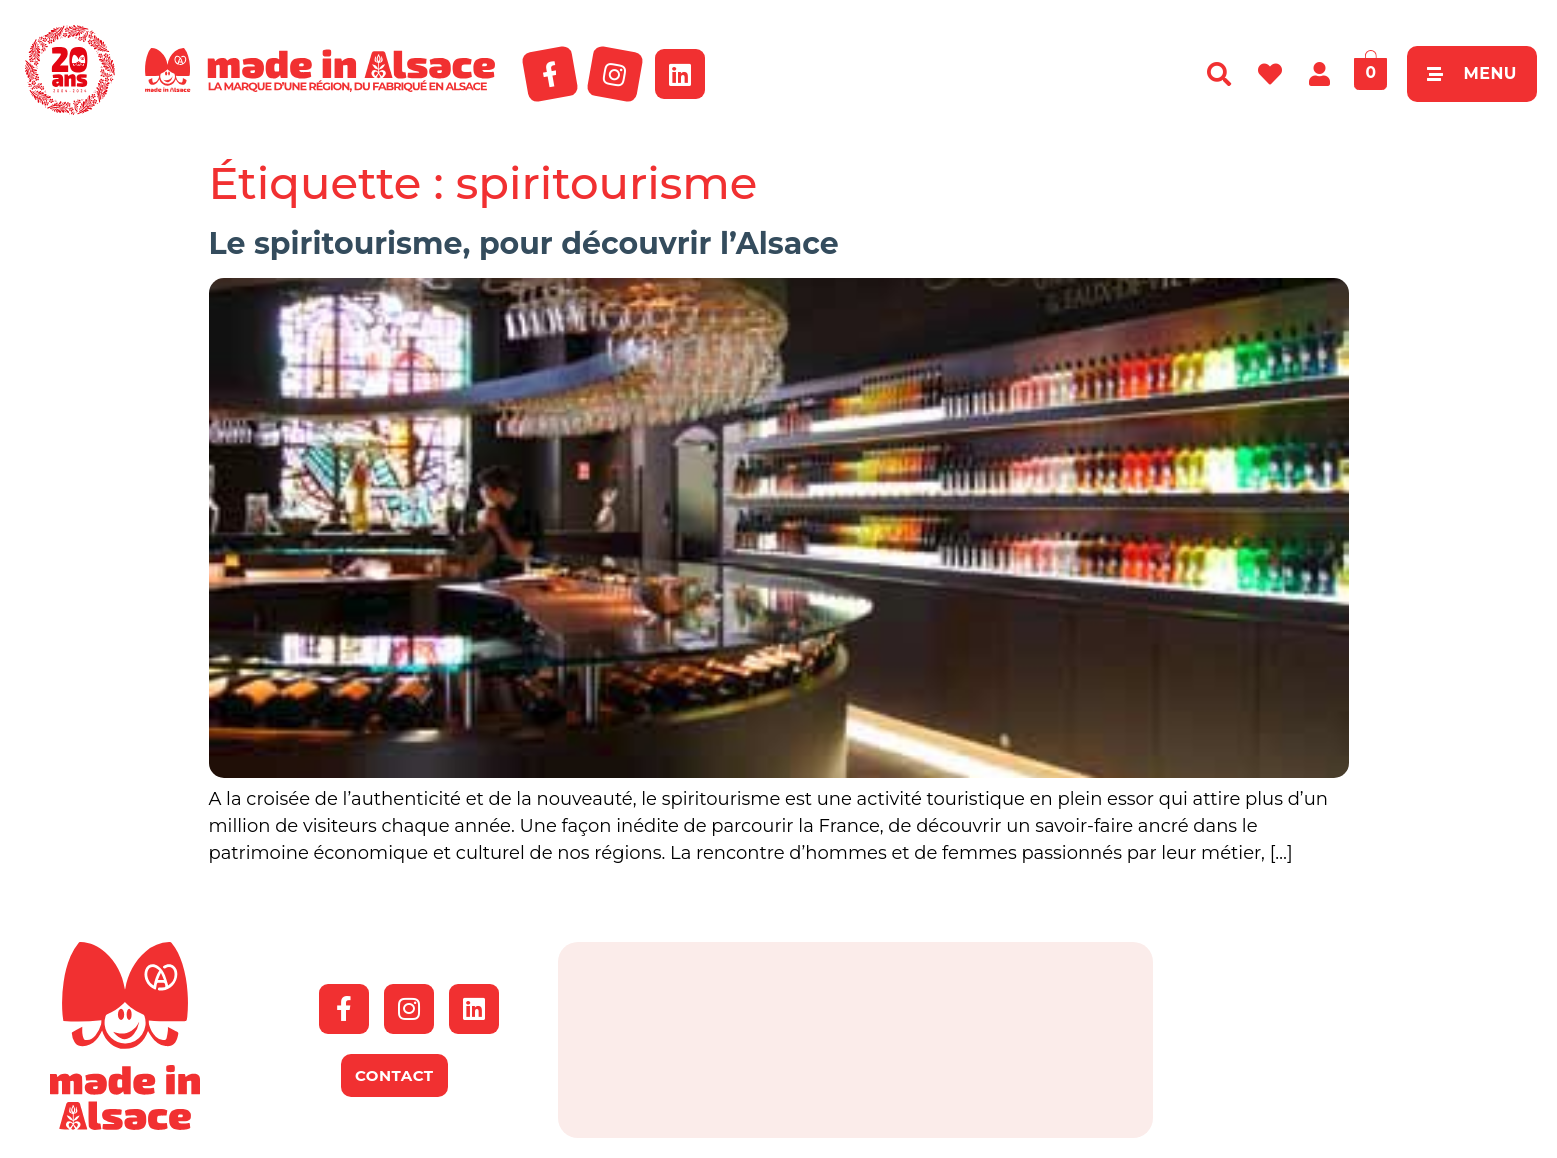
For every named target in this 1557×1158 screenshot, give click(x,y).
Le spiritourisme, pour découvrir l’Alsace (524, 243)
